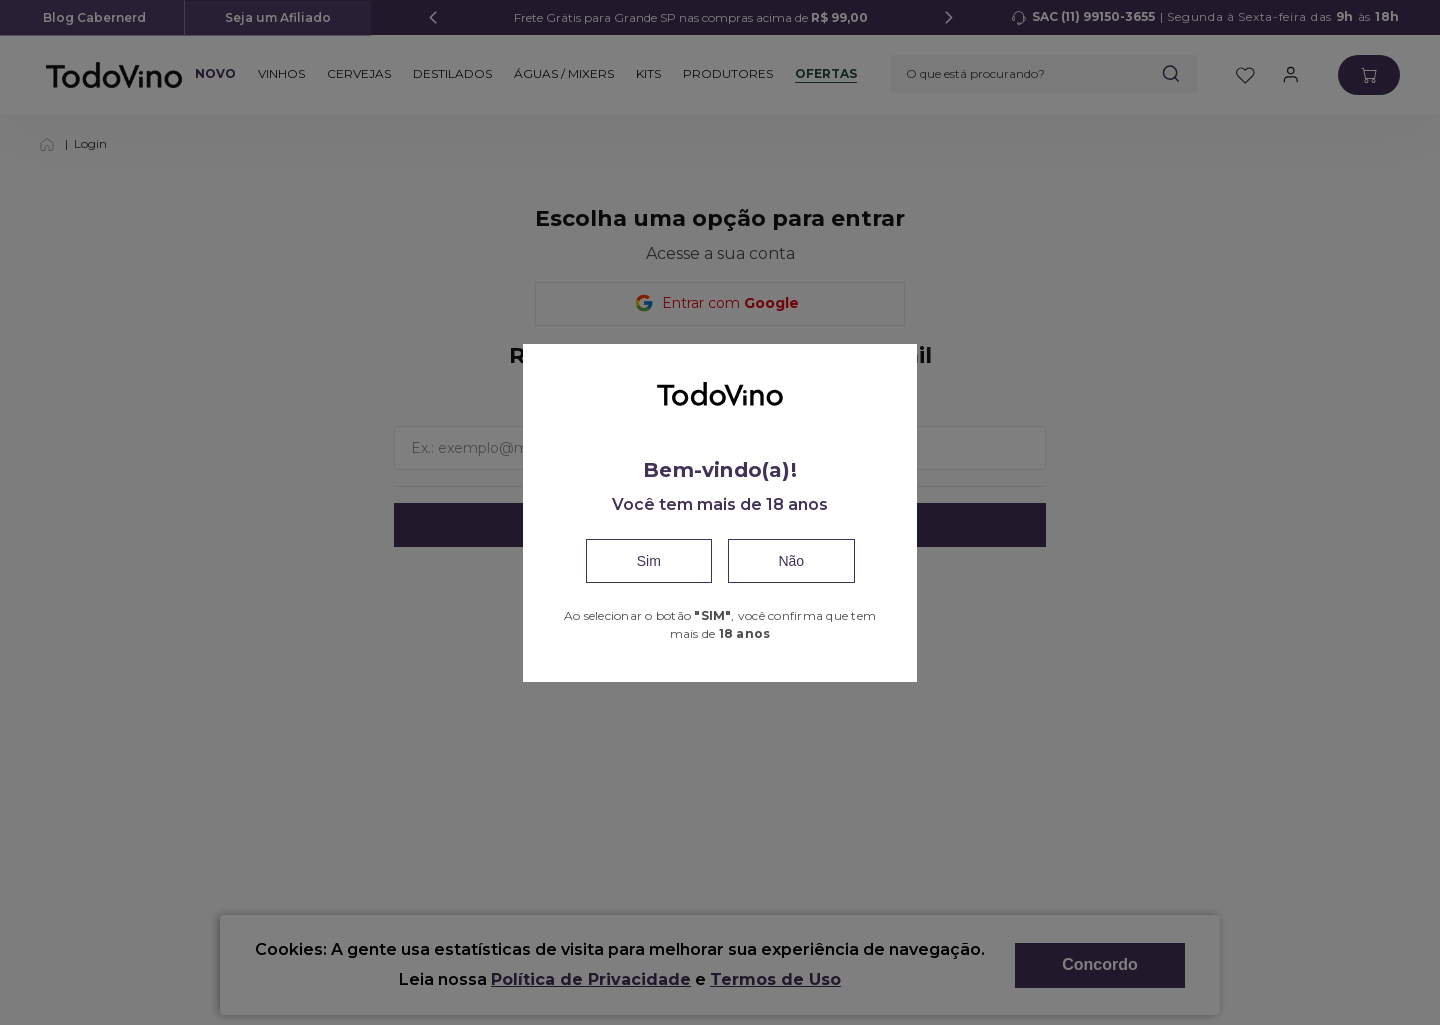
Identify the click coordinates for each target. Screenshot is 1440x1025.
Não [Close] (791, 561)
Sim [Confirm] (649, 561)
